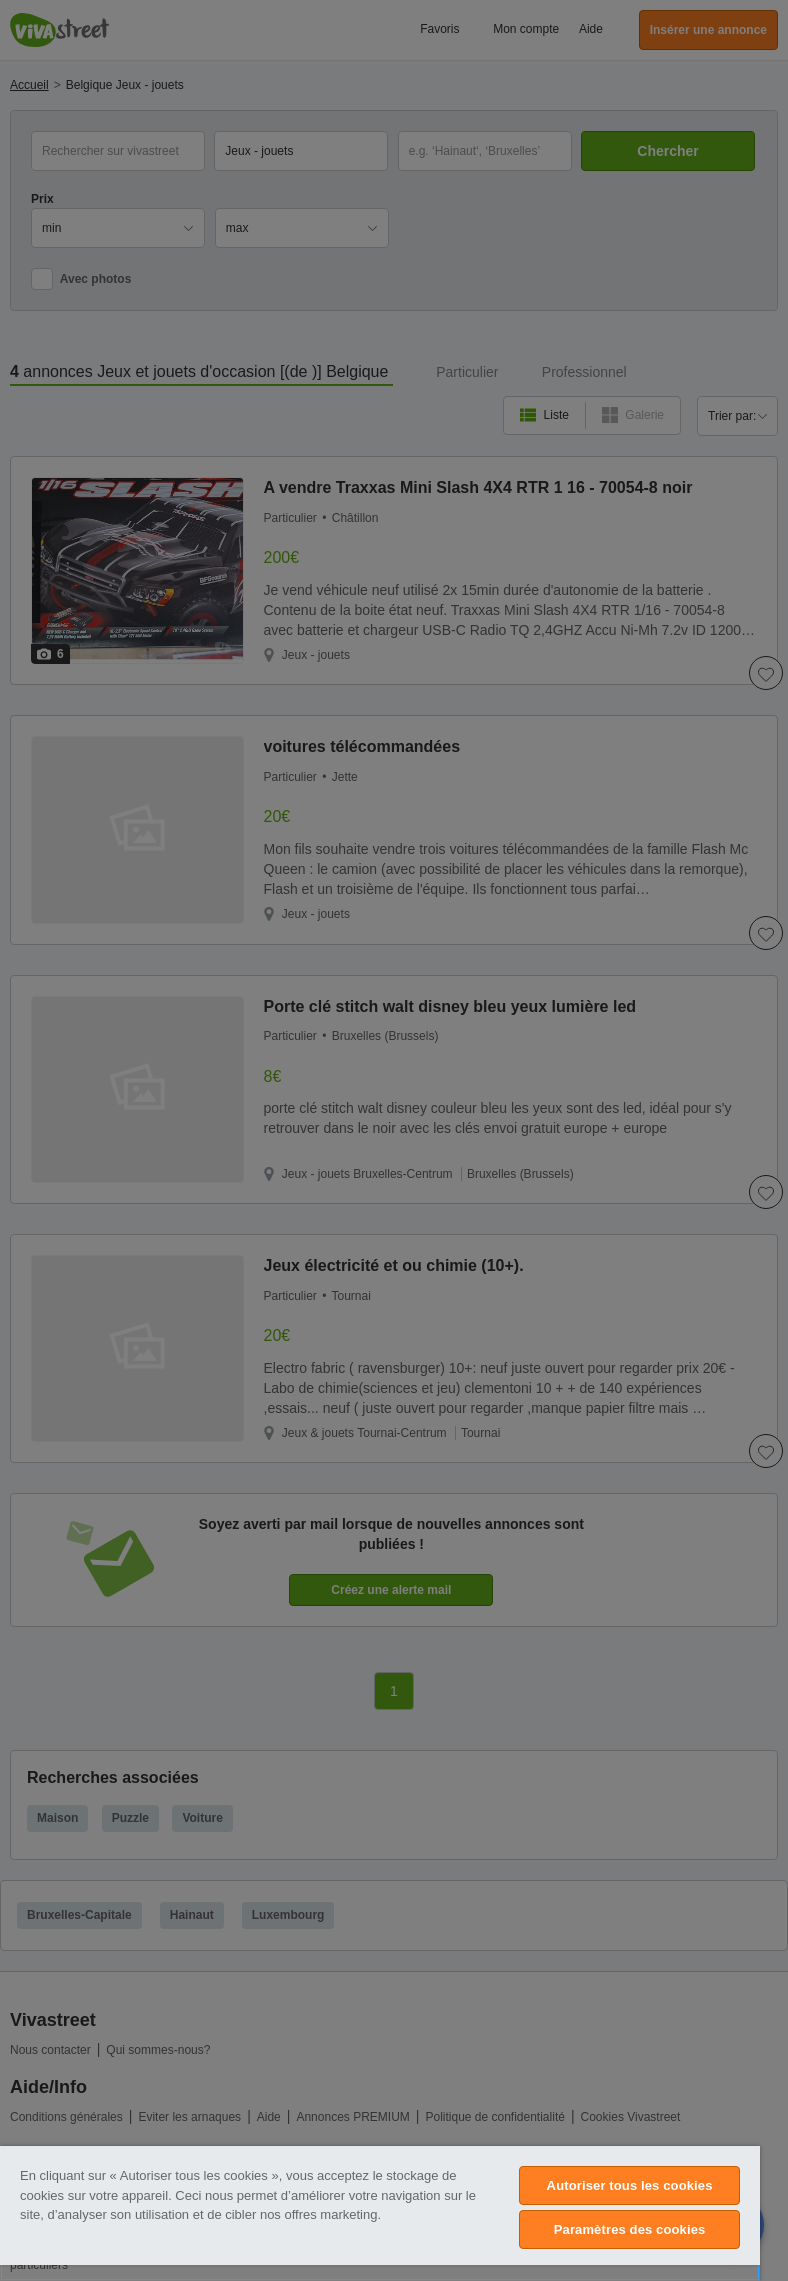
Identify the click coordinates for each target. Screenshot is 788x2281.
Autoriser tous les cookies (630, 2185)
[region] (380, 2213)
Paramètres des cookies (630, 2229)
